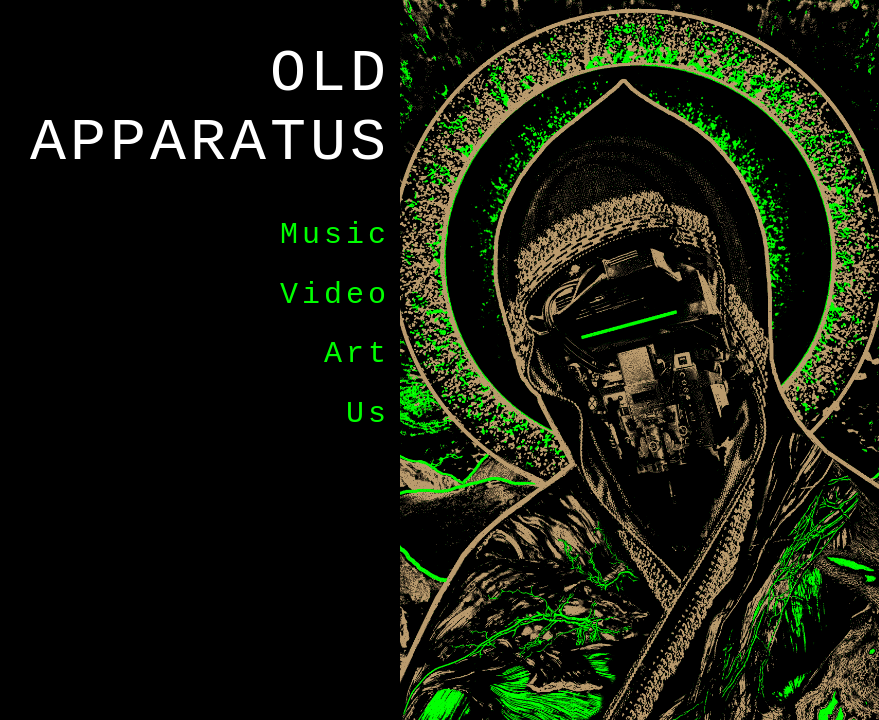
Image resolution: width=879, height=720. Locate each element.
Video (335, 295)
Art (357, 354)
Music (335, 235)
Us (368, 414)
